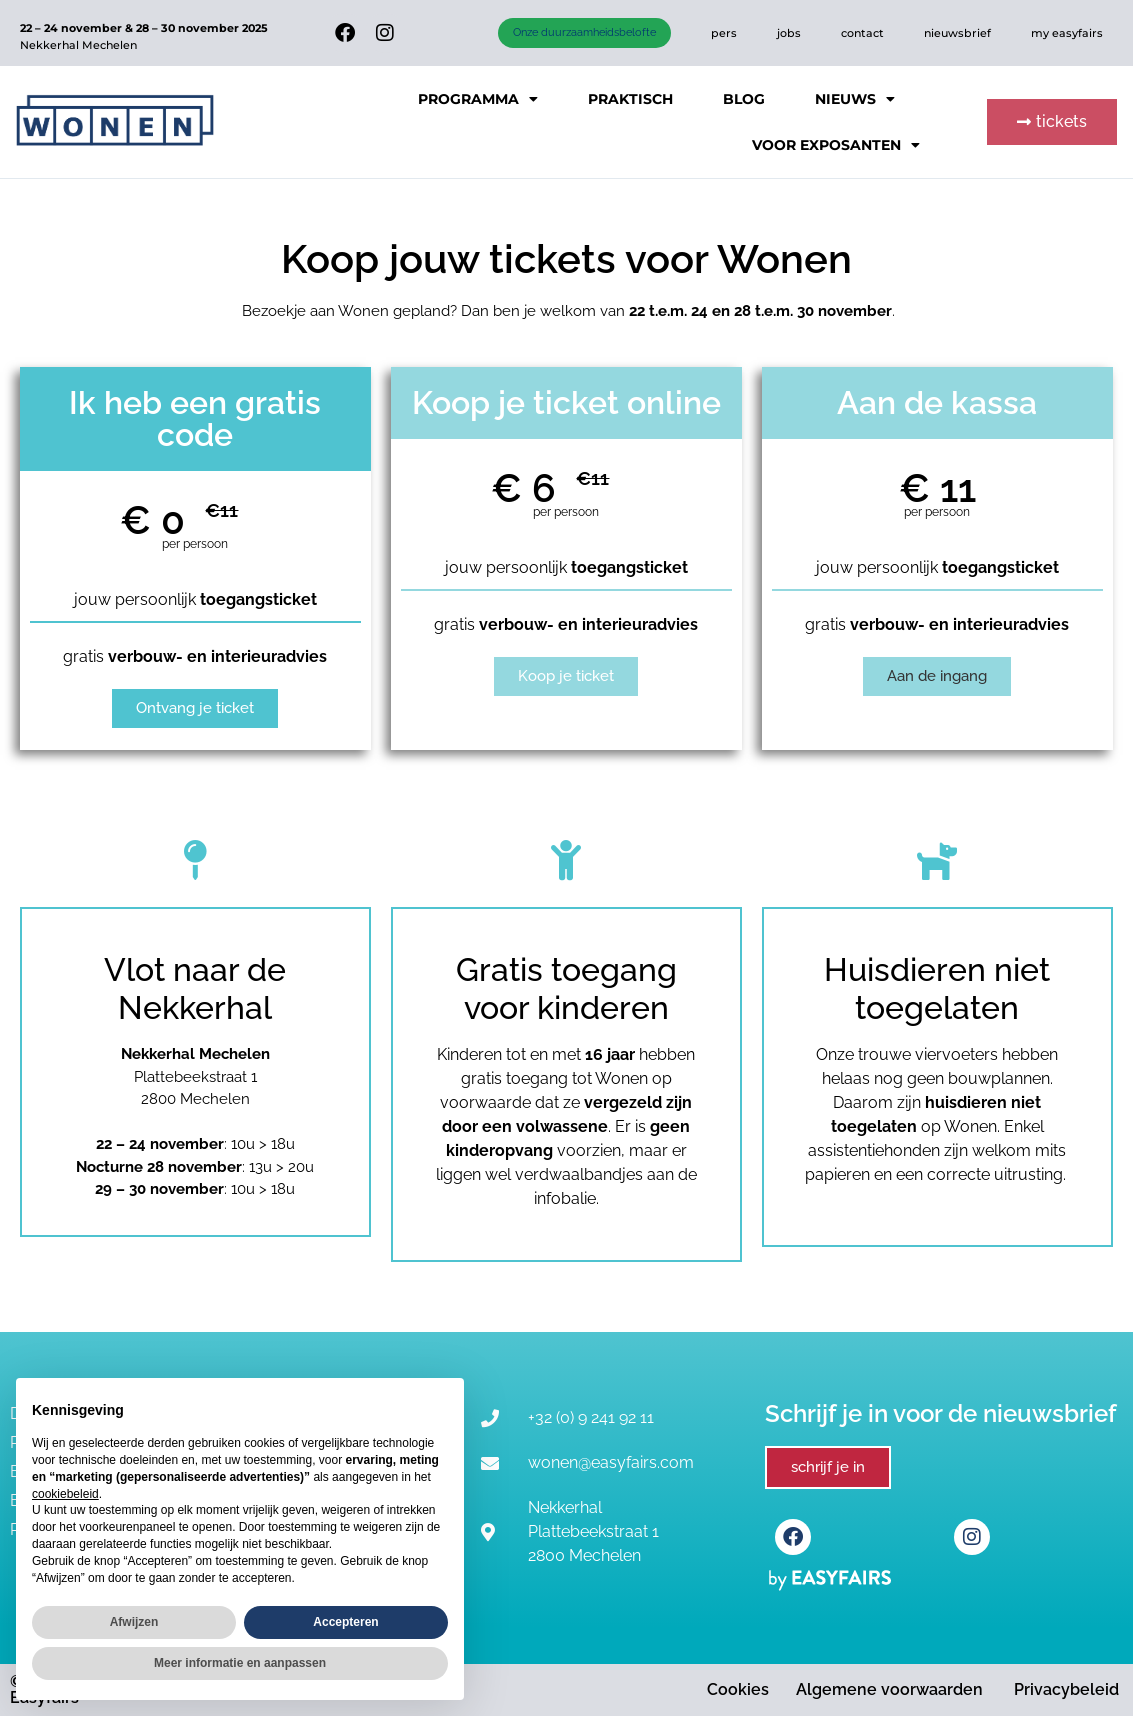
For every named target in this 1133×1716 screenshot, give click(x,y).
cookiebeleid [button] (65, 1494)
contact (862, 33)
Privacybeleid (1066, 1689)
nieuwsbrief (957, 33)
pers (724, 33)
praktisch (630, 99)
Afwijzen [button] (134, 1622)
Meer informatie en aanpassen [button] (240, 1663)
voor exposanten (836, 145)
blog (744, 99)
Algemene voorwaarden (889, 1689)
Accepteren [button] (345, 1622)
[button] (1052, 122)
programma (478, 99)
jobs (789, 33)
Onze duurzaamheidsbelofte (584, 32)
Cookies (738, 1689)
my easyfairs (1067, 33)
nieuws (855, 99)
